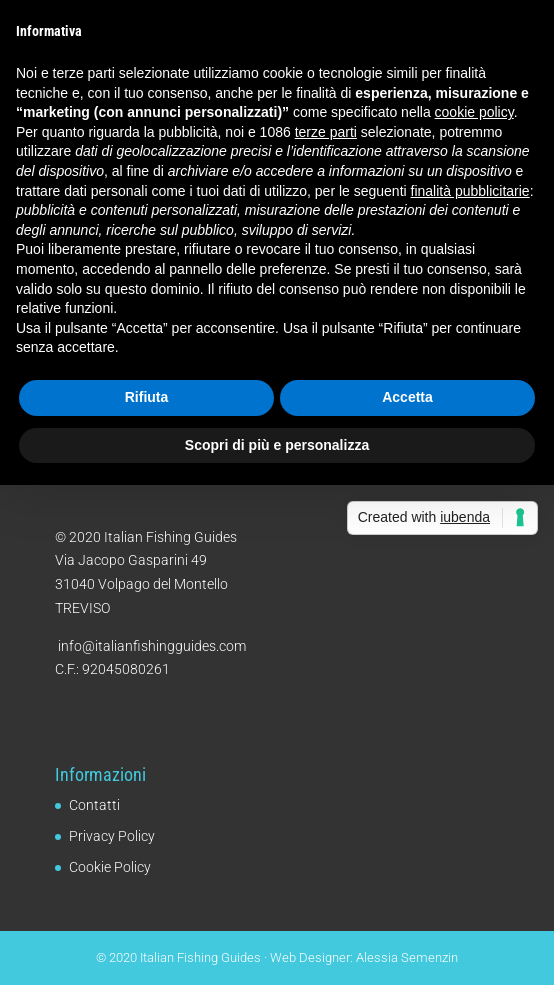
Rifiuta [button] (147, 397)
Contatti (94, 805)
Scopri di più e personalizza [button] (277, 445)
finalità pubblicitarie (470, 191)
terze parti (326, 132)
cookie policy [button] (474, 112)
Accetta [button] (407, 397)
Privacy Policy (112, 836)
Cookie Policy (110, 867)
